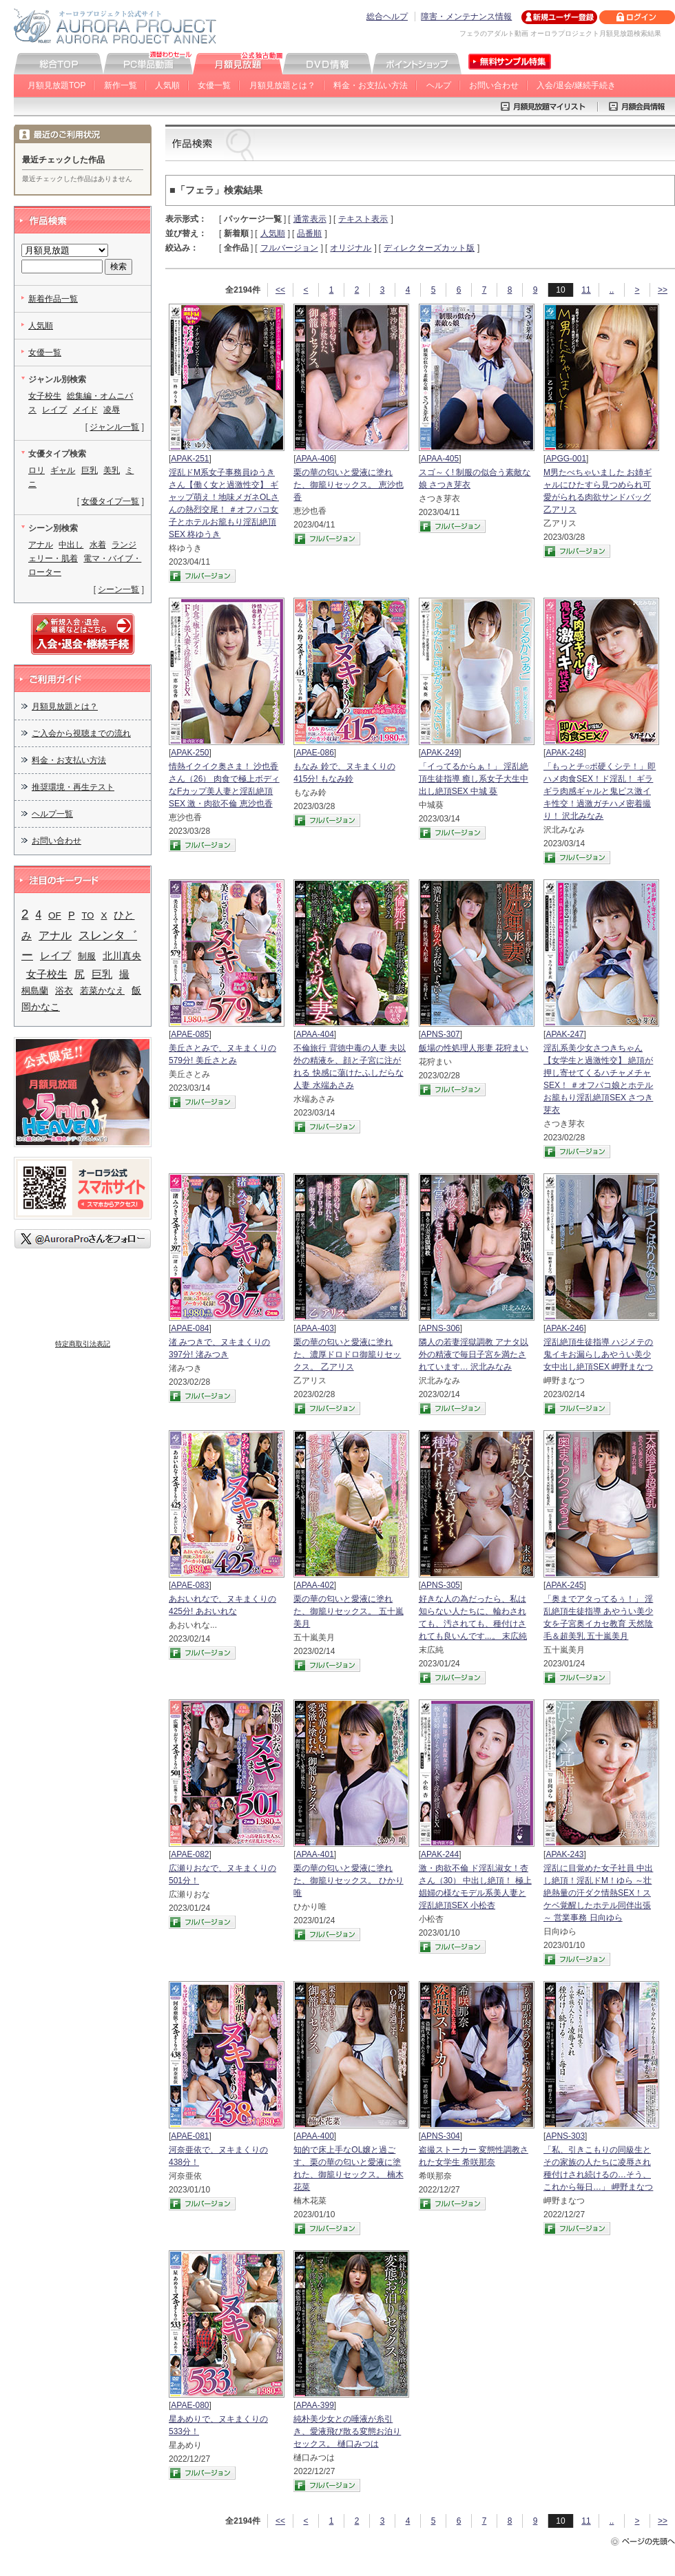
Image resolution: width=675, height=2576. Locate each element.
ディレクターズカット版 (429, 248)
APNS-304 (440, 2136)
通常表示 (309, 219)
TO (88, 915)
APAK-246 (564, 1328)
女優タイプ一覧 (110, 501)
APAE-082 (190, 1854)
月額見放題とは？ (282, 85)
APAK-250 (190, 752)
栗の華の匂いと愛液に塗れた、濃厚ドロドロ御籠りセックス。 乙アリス (347, 1354)
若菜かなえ (102, 990)
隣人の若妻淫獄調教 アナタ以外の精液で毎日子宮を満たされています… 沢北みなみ (473, 1354)
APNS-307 (440, 1034)
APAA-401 (315, 1854)
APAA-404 (315, 1034)
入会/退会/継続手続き (576, 85)
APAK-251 (190, 458)
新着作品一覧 (53, 299)
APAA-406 (315, 458)
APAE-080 (190, 2405)
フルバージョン (289, 248)
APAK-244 (440, 1854)
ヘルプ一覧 (52, 814)
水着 (98, 544)
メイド (85, 410)
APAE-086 (315, 752)
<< (280, 290)
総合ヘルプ (387, 16)
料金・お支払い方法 (370, 85)
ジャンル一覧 (114, 427)
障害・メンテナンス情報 (466, 16)
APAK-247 (564, 1034)
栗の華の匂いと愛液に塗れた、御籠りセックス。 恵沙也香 (348, 485)
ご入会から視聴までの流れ (81, 733)
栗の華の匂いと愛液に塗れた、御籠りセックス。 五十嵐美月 (348, 1611)
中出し (71, 544)
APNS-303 (565, 2136)
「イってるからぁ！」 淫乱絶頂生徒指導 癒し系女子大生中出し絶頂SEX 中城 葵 (473, 779)
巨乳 (89, 470)
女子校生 (44, 396)
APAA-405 (440, 458)
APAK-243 (564, 1854)
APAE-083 (190, 1585)
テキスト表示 (363, 219)
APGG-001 (566, 458)
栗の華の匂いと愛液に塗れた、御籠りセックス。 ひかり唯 (348, 1880)
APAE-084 (190, 1328)
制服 (87, 956)
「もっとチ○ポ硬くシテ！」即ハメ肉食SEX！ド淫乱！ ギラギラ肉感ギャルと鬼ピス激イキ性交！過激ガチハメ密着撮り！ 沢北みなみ (599, 791)
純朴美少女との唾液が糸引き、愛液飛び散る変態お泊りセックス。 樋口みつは (347, 2431)
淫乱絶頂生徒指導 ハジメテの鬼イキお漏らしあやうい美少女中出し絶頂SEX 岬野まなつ (598, 1354)
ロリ (36, 470)
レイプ (54, 410)
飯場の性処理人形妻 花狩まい (473, 1048)
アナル (40, 544)
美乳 (111, 470)
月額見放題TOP (56, 85)
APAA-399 (315, 2405)
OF (54, 915)
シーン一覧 (118, 589)
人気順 (167, 85)
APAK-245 (564, 1585)
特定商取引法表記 (82, 1344)
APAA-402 (315, 1585)
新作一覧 (120, 85)
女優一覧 (214, 85)
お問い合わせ (494, 85)
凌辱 (111, 410)
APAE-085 (190, 1034)
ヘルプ (438, 85)
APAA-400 (315, 2136)
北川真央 (122, 955)
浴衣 (64, 990)
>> (662, 290)
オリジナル (350, 248)
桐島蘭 (34, 990)
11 (585, 290)
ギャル (62, 470)
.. (612, 290)
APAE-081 (190, 2136)
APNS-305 (440, 1585)
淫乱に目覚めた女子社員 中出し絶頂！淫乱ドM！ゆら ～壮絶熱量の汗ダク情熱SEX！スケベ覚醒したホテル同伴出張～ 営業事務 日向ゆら (598, 1893)
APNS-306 (440, 1328)
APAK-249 (440, 752)
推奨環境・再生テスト (73, 787)
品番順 (309, 233)
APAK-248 (564, 752)
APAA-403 (315, 1328)
